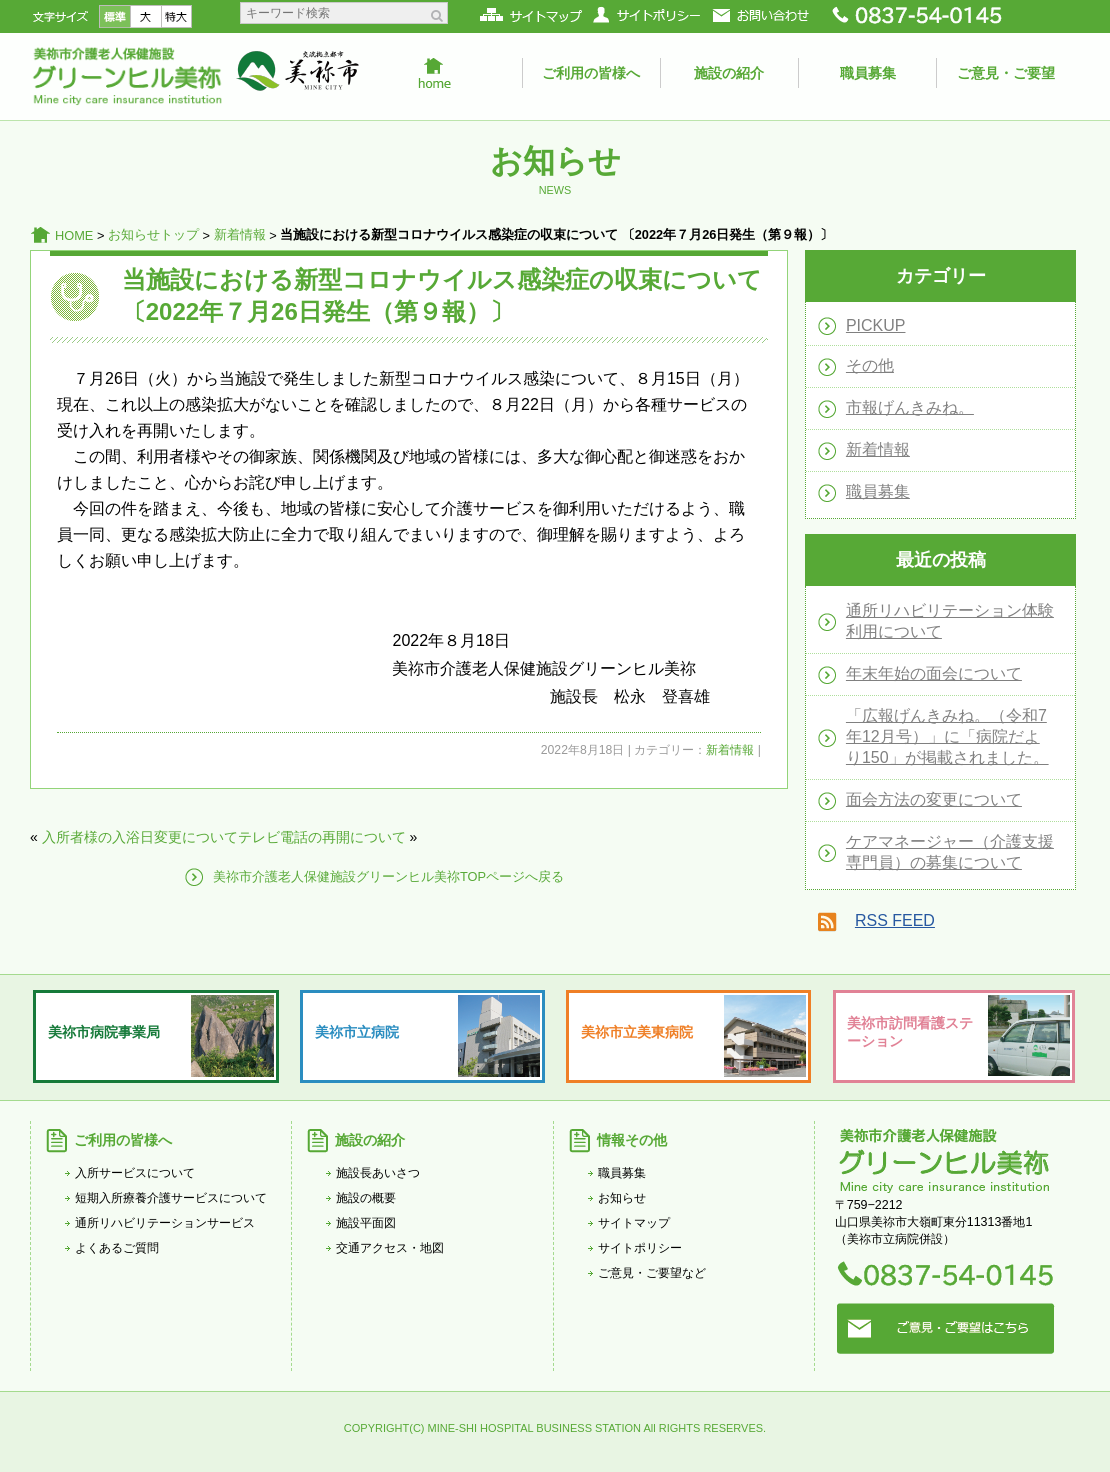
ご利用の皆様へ (591, 73)
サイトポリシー (640, 1248)
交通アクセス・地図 (390, 1248)
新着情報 (240, 234)
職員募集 (868, 73)
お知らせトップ (153, 234)
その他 (870, 365)
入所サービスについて (135, 1173)
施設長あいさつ (378, 1173)
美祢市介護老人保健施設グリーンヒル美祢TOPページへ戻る (388, 876)
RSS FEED (895, 920)
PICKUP (876, 325)
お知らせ (622, 1198)
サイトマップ (634, 1223)
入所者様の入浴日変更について (140, 837)
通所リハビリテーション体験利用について (950, 621)
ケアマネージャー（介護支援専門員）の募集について (950, 852)
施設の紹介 (729, 73)
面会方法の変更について (934, 799)
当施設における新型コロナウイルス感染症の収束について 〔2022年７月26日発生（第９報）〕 (442, 295)
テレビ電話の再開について (322, 837)
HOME (74, 235)
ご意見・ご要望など (652, 1273)
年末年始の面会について (934, 673)
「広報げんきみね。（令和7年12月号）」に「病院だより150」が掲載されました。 (947, 736)
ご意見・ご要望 (1006, 73)
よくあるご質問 (117, 1248)
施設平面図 (366, 1223)
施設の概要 (366, 1198)
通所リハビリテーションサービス (165, 1223)
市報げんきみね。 (910, 407)
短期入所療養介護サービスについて (171, 1198)
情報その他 (632, 1140)
